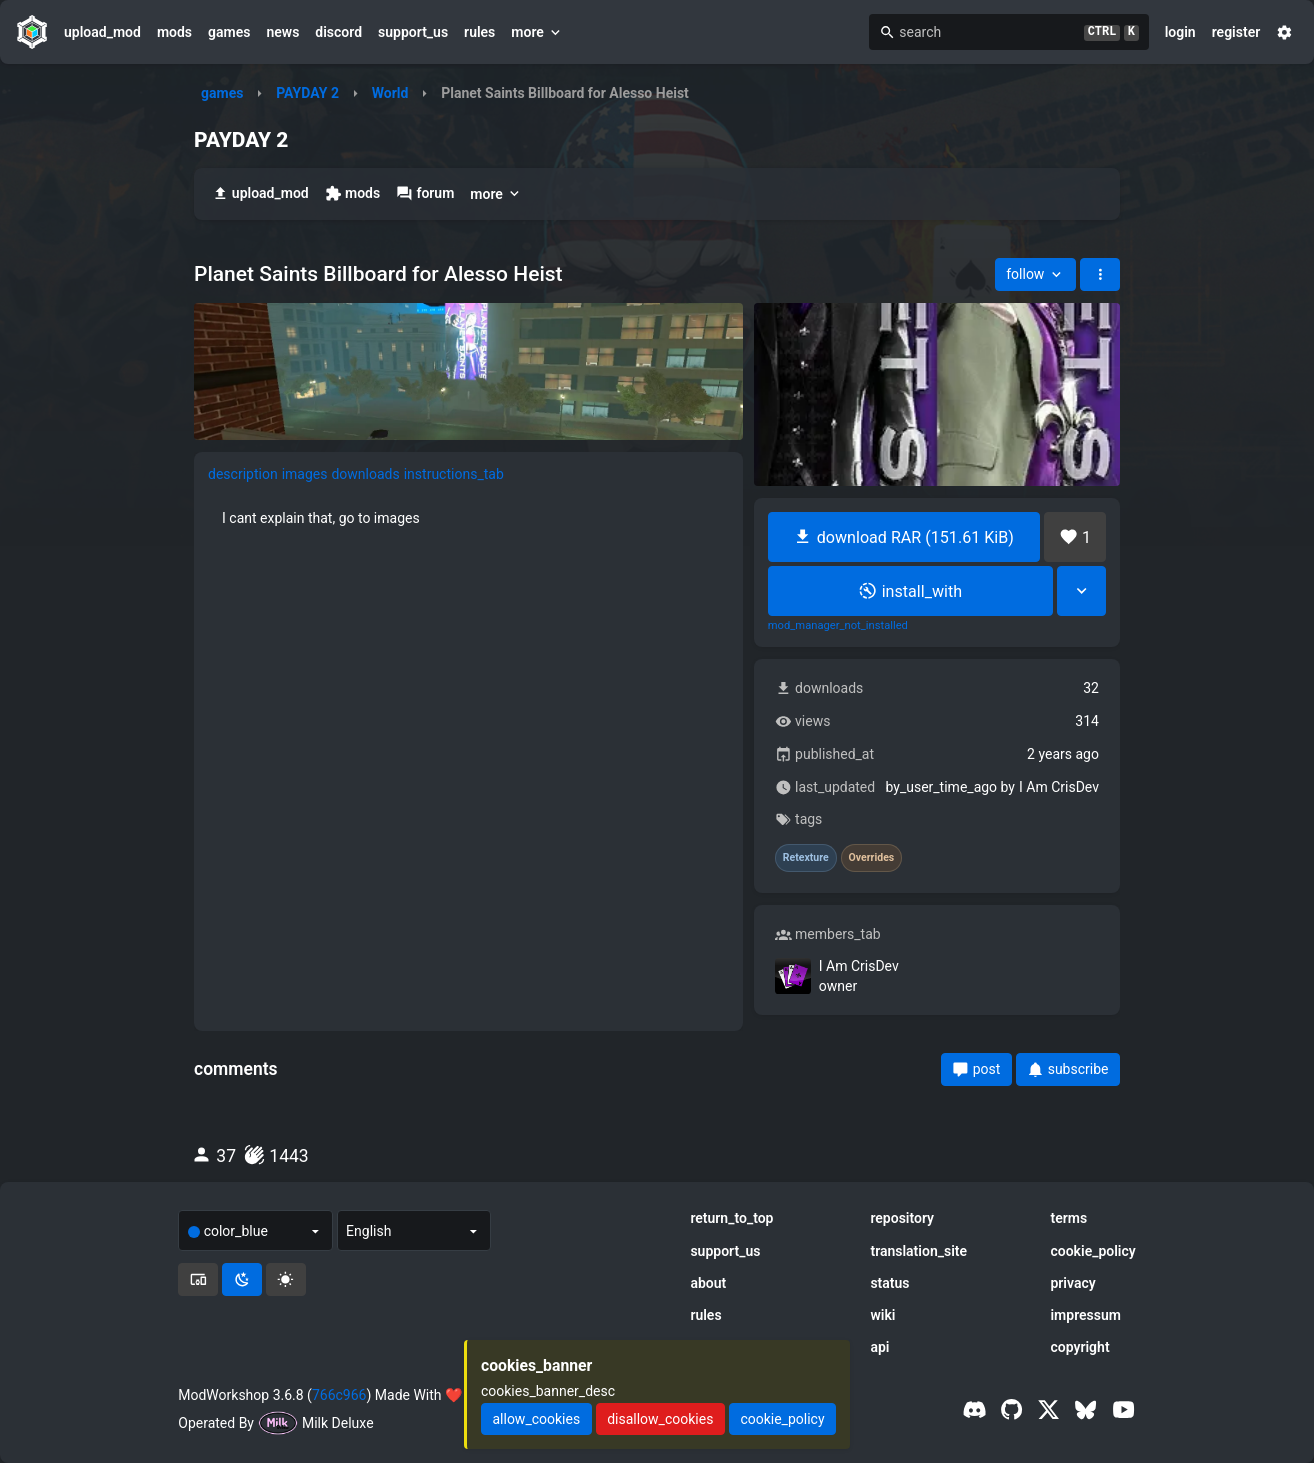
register (1236, 32)
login (1180, 32)
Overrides (872, 858)
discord (338, 32)
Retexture (806, 858)
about (708, 1283)
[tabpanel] (468, 518)
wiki (882, 1315)
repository (902, 1218)
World (390, 93)
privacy (1072, 1283)
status (889, 1283)
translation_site (918, 1251)
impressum (1085, 1315)
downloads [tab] (365, 474)
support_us (413, 32)
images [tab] (305, 474)
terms (1068, 1218)
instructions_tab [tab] (454, 474)
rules (479, 32)
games (229, 32)
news (282, 32)
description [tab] (243, 474)
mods (174, 32)
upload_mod (102, 32)
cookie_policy (1092, 1251)
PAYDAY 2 (307, 93)
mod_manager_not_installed (838, 626)
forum (425, 193)
